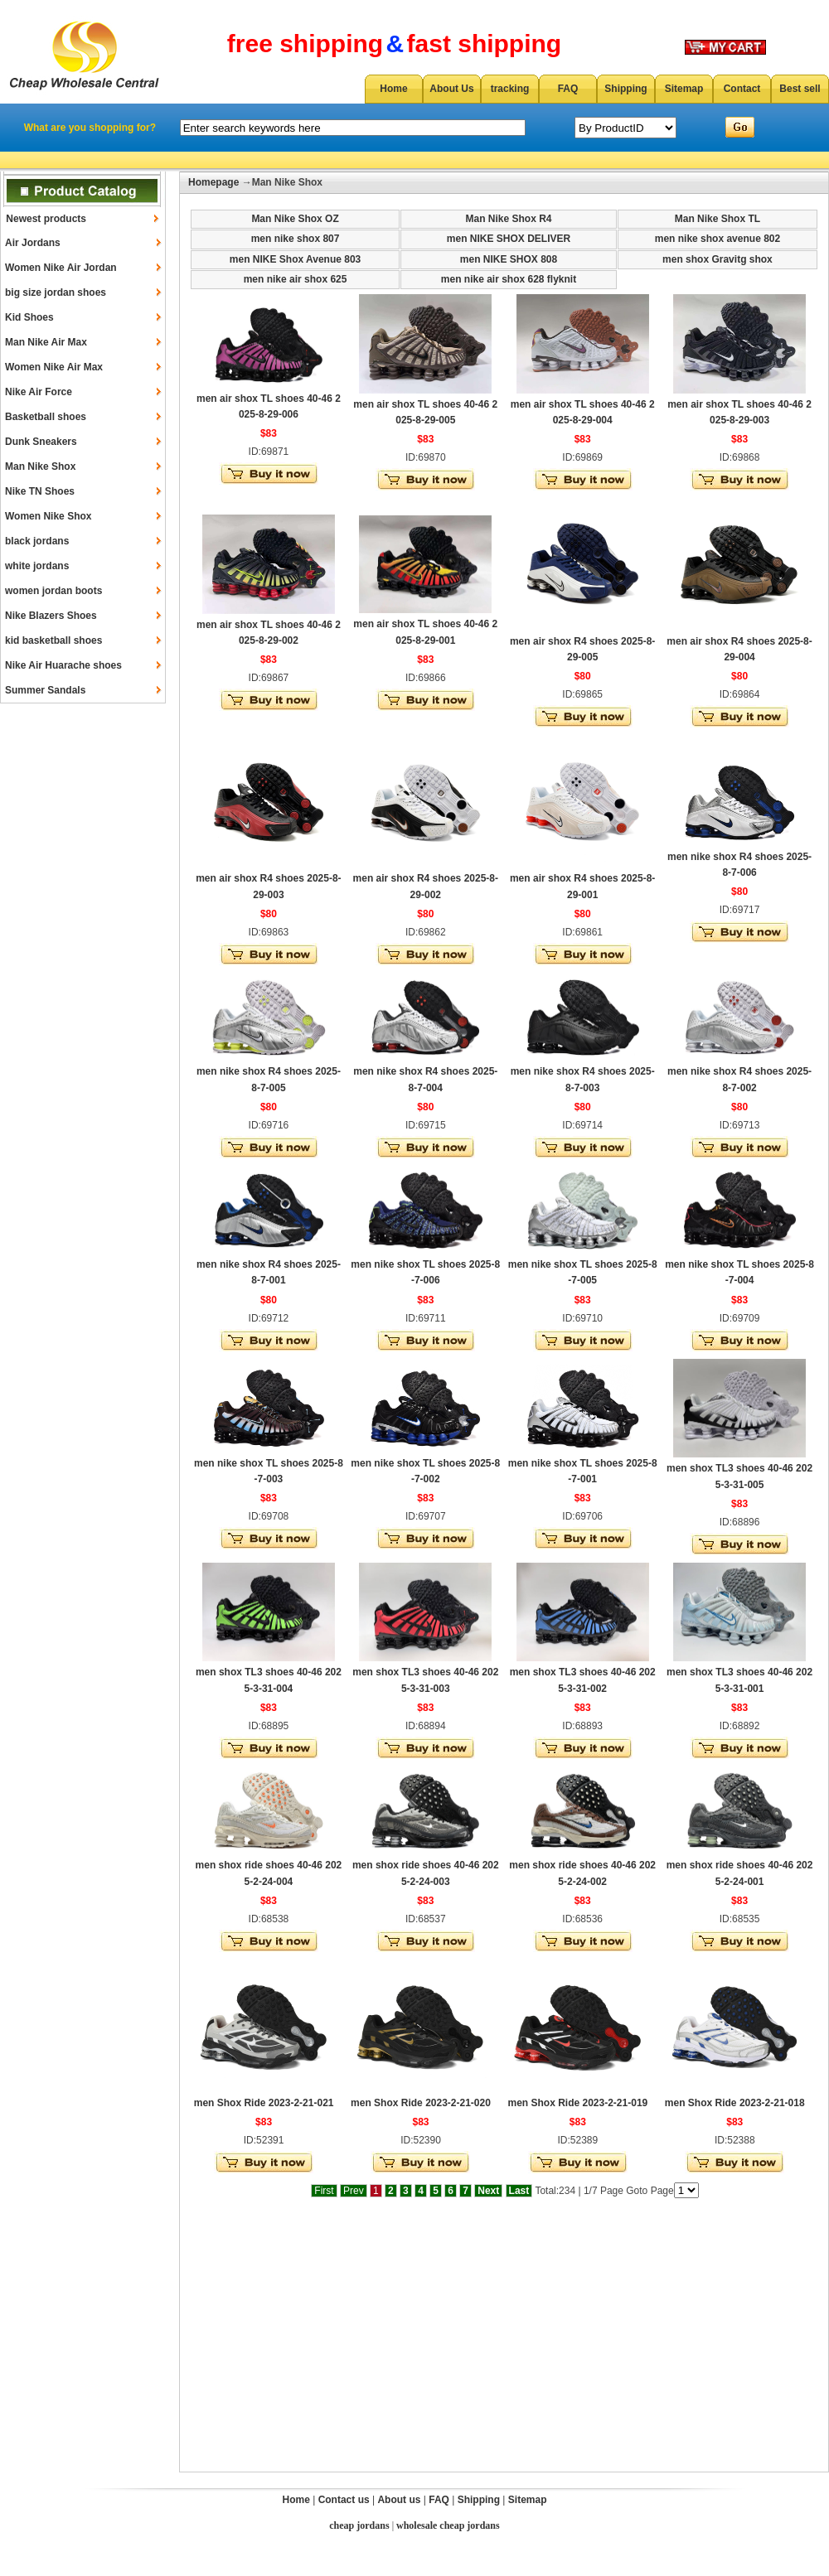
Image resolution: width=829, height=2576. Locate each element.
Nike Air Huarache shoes (63, 665)
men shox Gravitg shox (717, 259)
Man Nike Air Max (46, 342)
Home (393, 88)
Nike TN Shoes (40, 491)
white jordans (37, 566)
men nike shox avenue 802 (717, 238)
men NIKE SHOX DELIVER (508, 238)
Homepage (213, 182)
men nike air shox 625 (295, 279)
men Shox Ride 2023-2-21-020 (421, 2103)
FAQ (568, 88)
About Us (451, 88)
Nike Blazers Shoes (51, 615)
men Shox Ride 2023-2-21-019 (577, 2103)
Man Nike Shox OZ (294, 219)
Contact (742, 88)
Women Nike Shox (48, 516)
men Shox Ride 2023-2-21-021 (264, 2103)
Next (488, 2191)
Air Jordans (33, 243)
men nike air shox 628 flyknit (508, 279)
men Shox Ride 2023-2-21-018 (735, 2103)
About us (398, 2500)
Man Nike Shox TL (717, 219)
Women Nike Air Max (54, 367)
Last (519, 2191)
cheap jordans (359, 2525)
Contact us (344, 2500)
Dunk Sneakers (41, 441)
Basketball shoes (45, 417)
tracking (510, 88)
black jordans (37, 541)
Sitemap (684, 88)
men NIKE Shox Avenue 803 (295, 259)
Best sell (799, 88)
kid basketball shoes (53, 640)
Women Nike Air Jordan (61, 267)
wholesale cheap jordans (448, 2525)
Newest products (46, 219)
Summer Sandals (45, 690)
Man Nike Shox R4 (508, 219)
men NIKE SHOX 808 (508, 259)
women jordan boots (53, 591)
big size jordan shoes (55, 292)
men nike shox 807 (295, 238)
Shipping (625, 88)
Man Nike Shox (40, 466)
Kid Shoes (29, 317)
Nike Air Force (38, 392)
